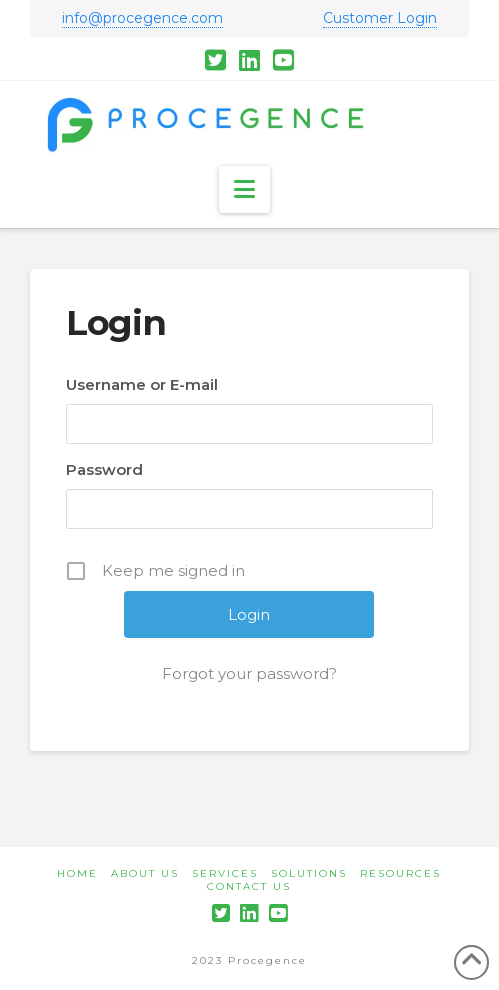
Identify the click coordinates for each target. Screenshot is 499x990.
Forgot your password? (249, 673)
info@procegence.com (142, 18)
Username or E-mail (142, 384)
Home (77, 873)
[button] (244, 189)
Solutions (309, 873)
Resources (400, 873)
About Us (145, 873)
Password (104, 469)
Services (225, 873)
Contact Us (249, 886)
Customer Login (380, 18)
